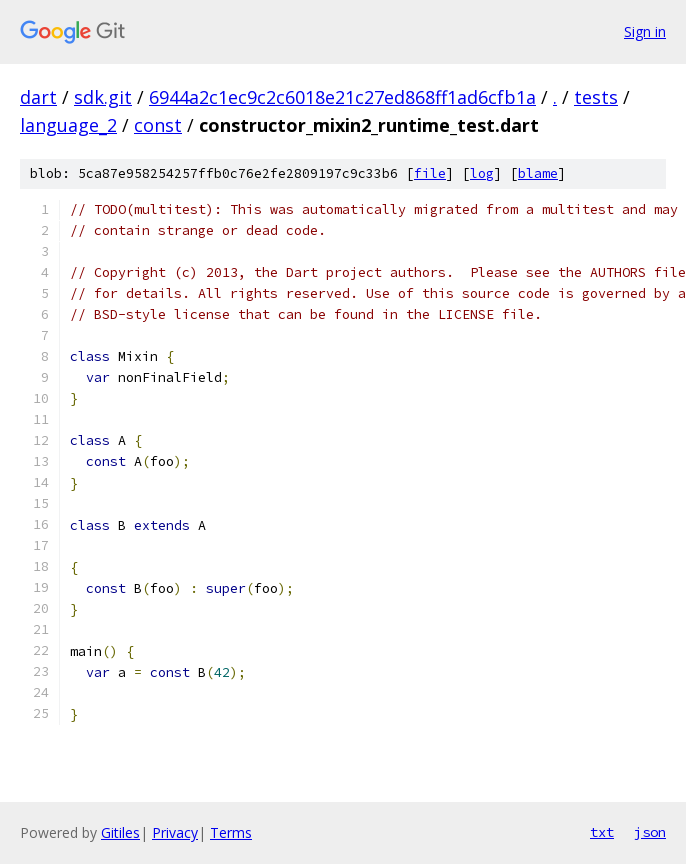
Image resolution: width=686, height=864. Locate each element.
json (650, 832)
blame (538, 173)
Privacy (175, 832)
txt (602, 832)
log (482, 173)
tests (596, 97)
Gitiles (120, 832)
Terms (231, 832)
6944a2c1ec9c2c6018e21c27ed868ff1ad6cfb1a (342, 97)
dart (38, 97)
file (430, 173)
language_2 (68, 125)
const (158, 125)
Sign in (645, 31)
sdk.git (103, 97)
